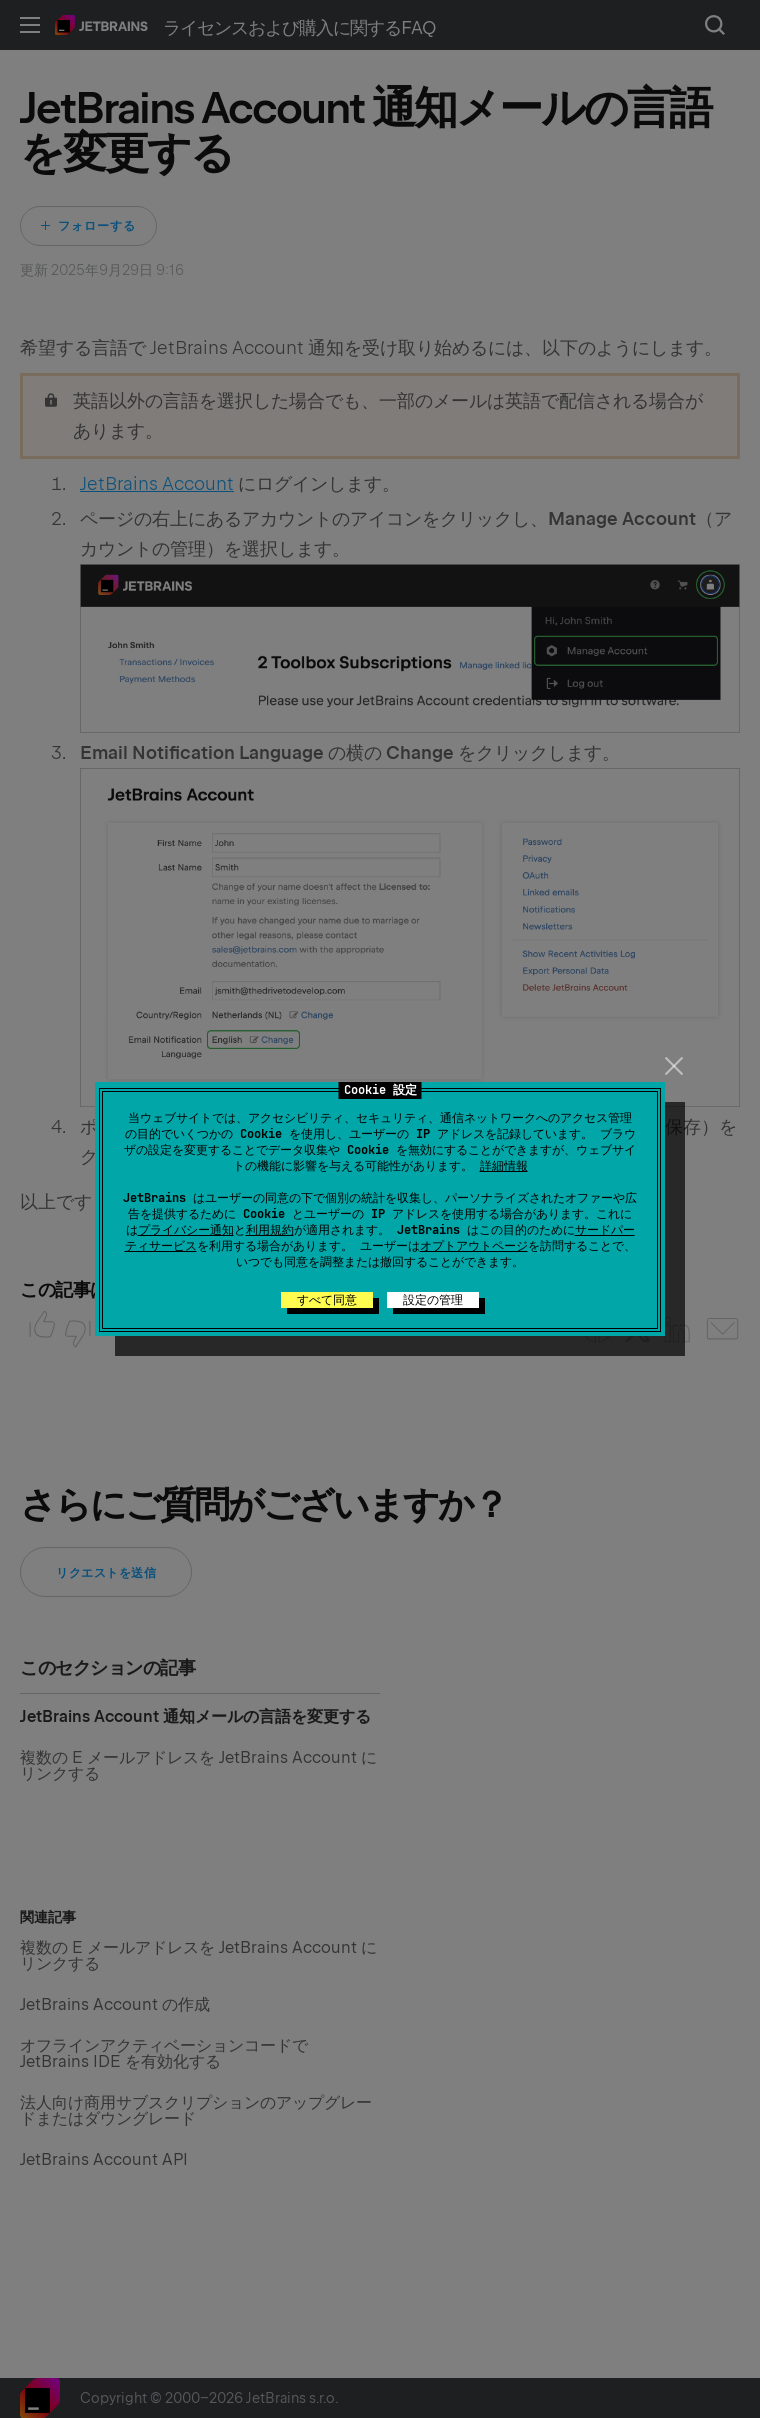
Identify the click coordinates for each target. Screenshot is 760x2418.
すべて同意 (327, 1300)
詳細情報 (504, 1166)
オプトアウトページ (474, 1246)
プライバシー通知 (186, 1230)
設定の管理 (433, 1300)
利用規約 (270, 1230)
